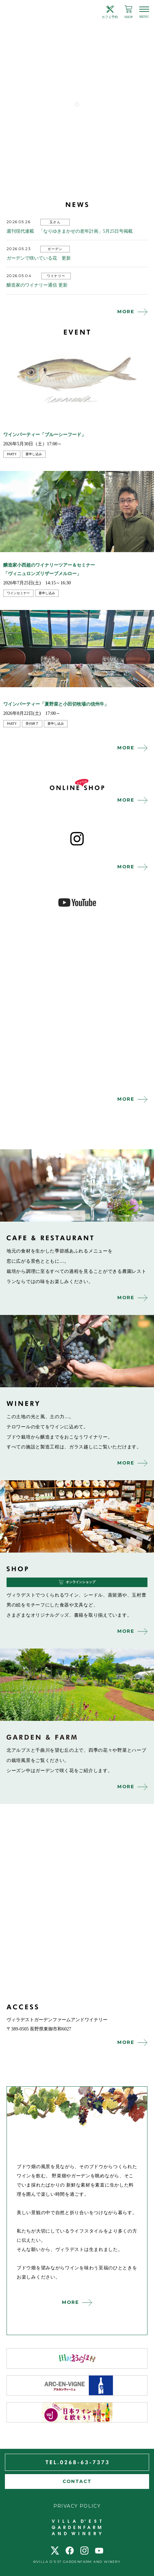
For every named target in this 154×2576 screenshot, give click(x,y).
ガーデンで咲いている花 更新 (39, 258)
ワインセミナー (18, 593)
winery (77, 1351)
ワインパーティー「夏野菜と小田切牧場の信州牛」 (56, 704)
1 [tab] (77, 104)
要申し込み (34, 454)
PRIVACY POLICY (77, 2506)
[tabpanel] (77, 67)
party (12, 454)
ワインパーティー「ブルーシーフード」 (44, 434)
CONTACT (77, 2481)
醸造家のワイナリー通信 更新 (37, 285)
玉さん (55, 222)
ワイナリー (56, 276)
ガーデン (55, 249)
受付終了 (32, 723)
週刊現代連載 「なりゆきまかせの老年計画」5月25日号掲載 (70, 231)
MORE (125, 312)
